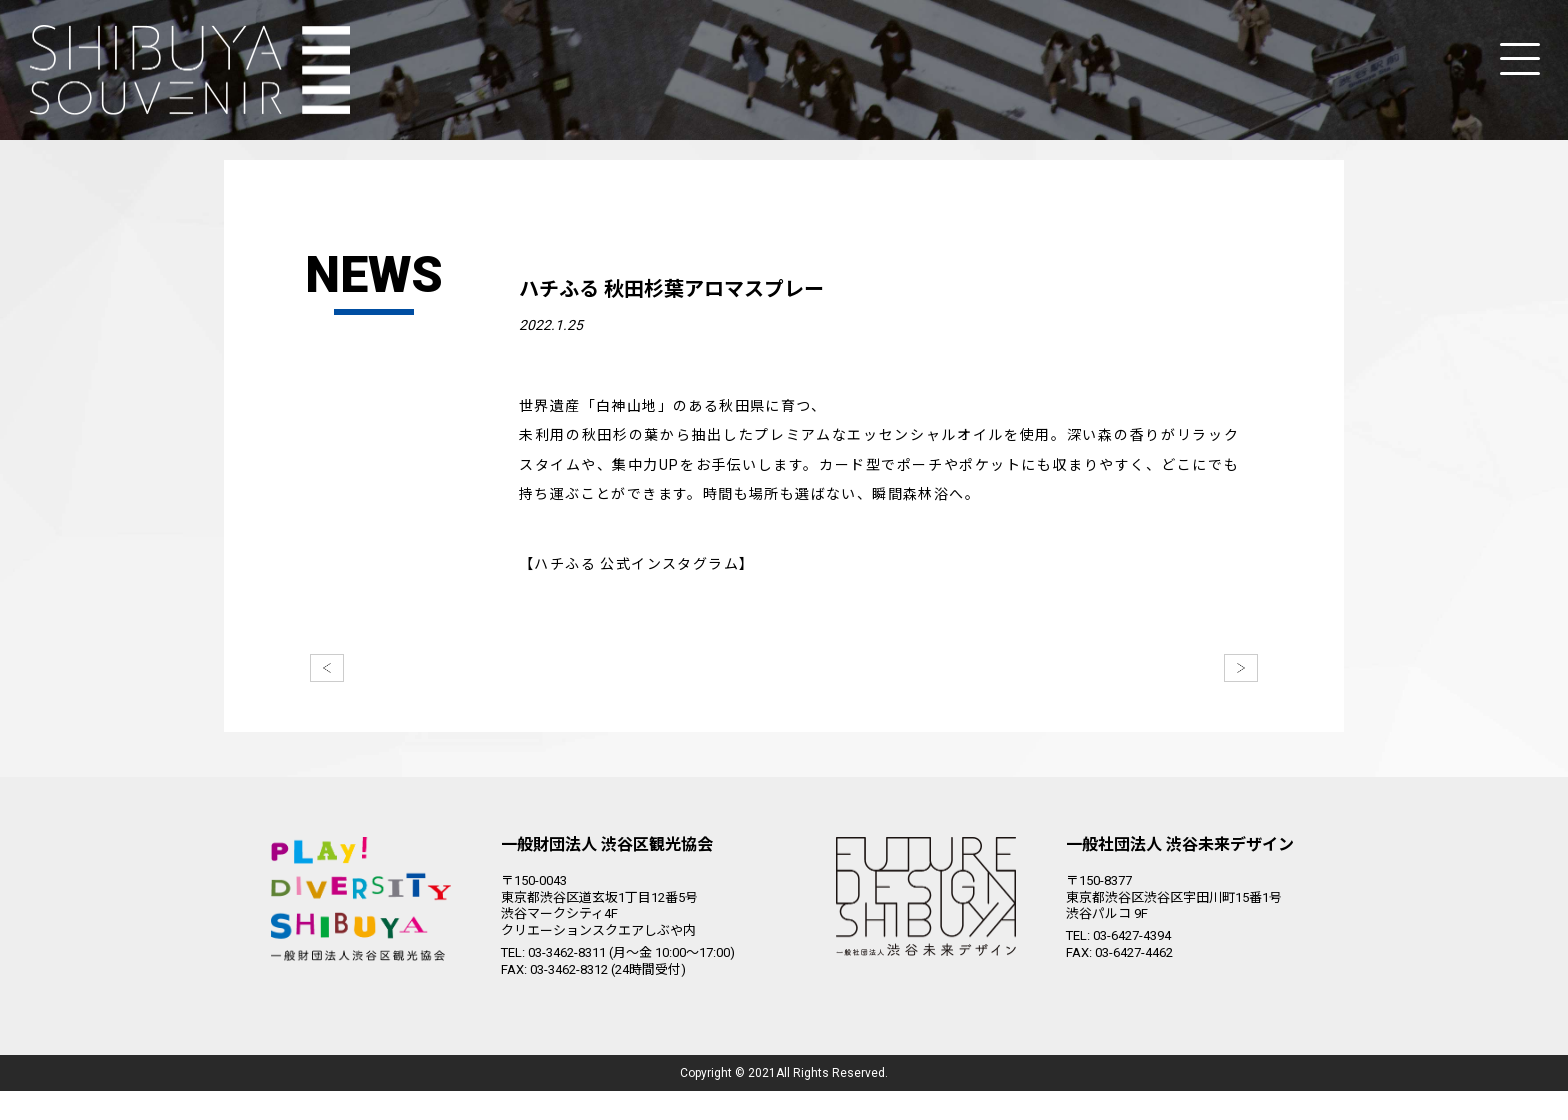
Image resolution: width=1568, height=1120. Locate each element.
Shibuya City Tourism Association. (776, 1102)
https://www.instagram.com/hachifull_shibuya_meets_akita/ (752, 593)
